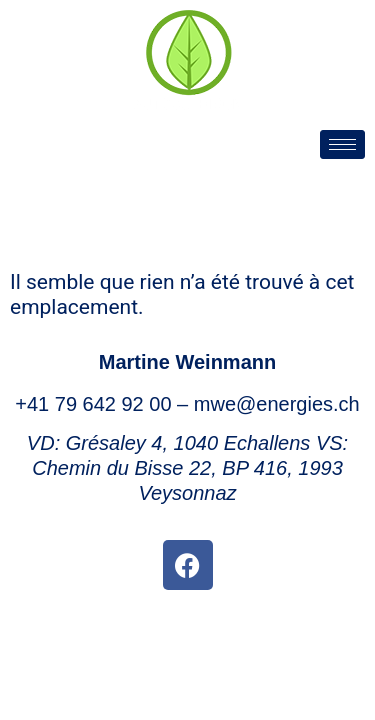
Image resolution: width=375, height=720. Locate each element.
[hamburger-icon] (342, 144)
